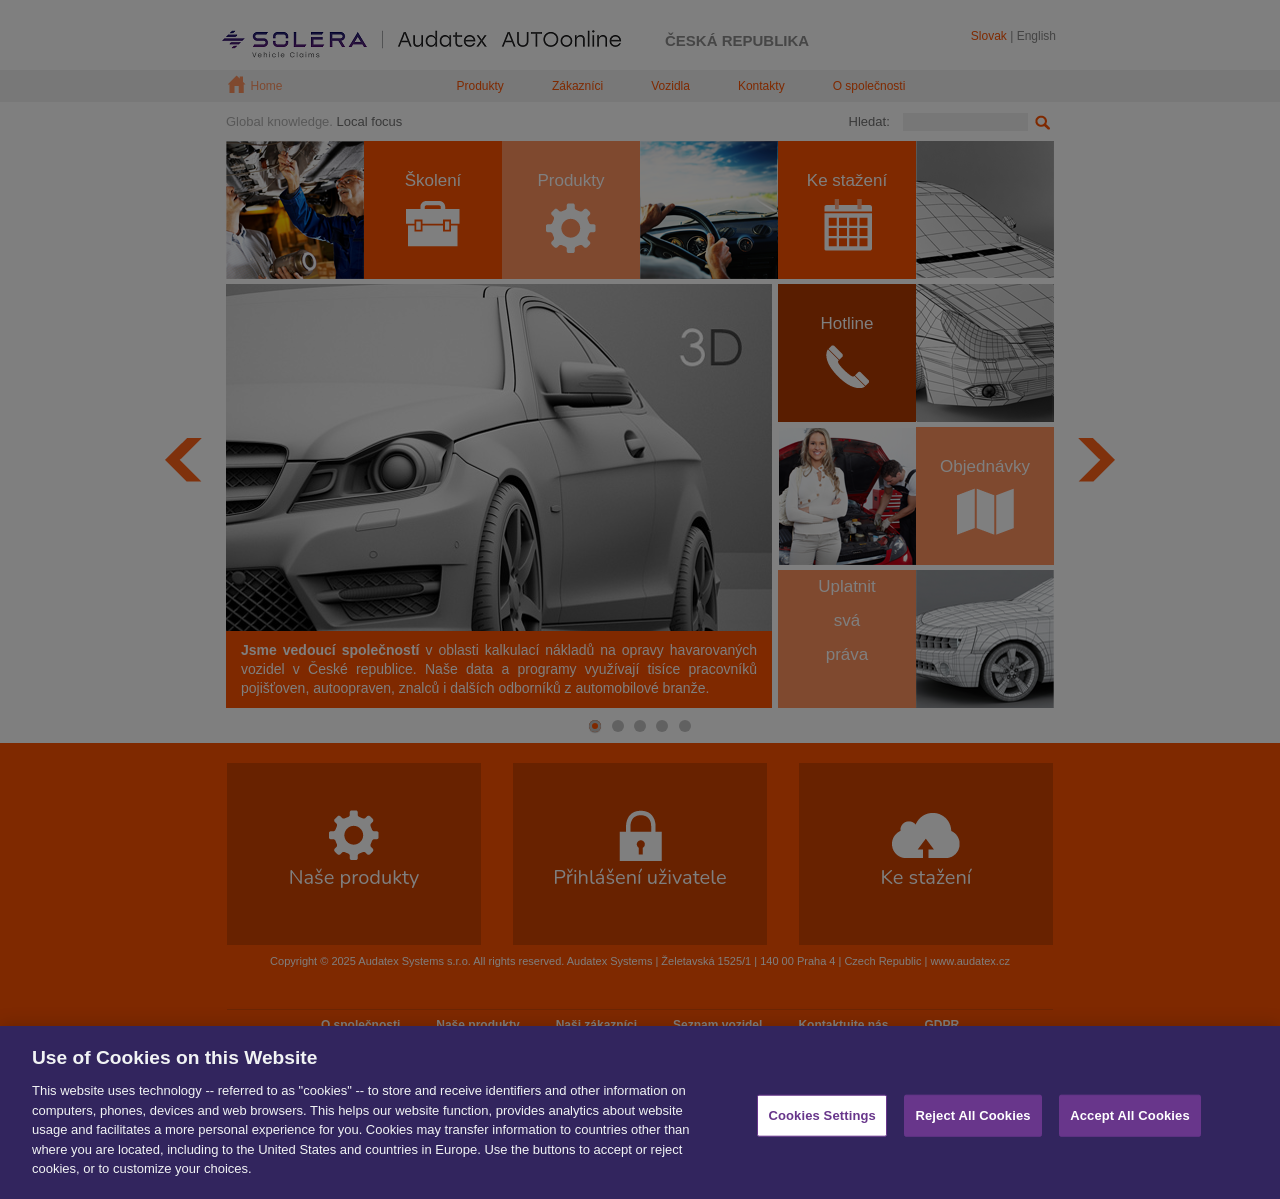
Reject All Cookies (972, 1121)
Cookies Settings (822, 1121)
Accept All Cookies (1130, 1121)
